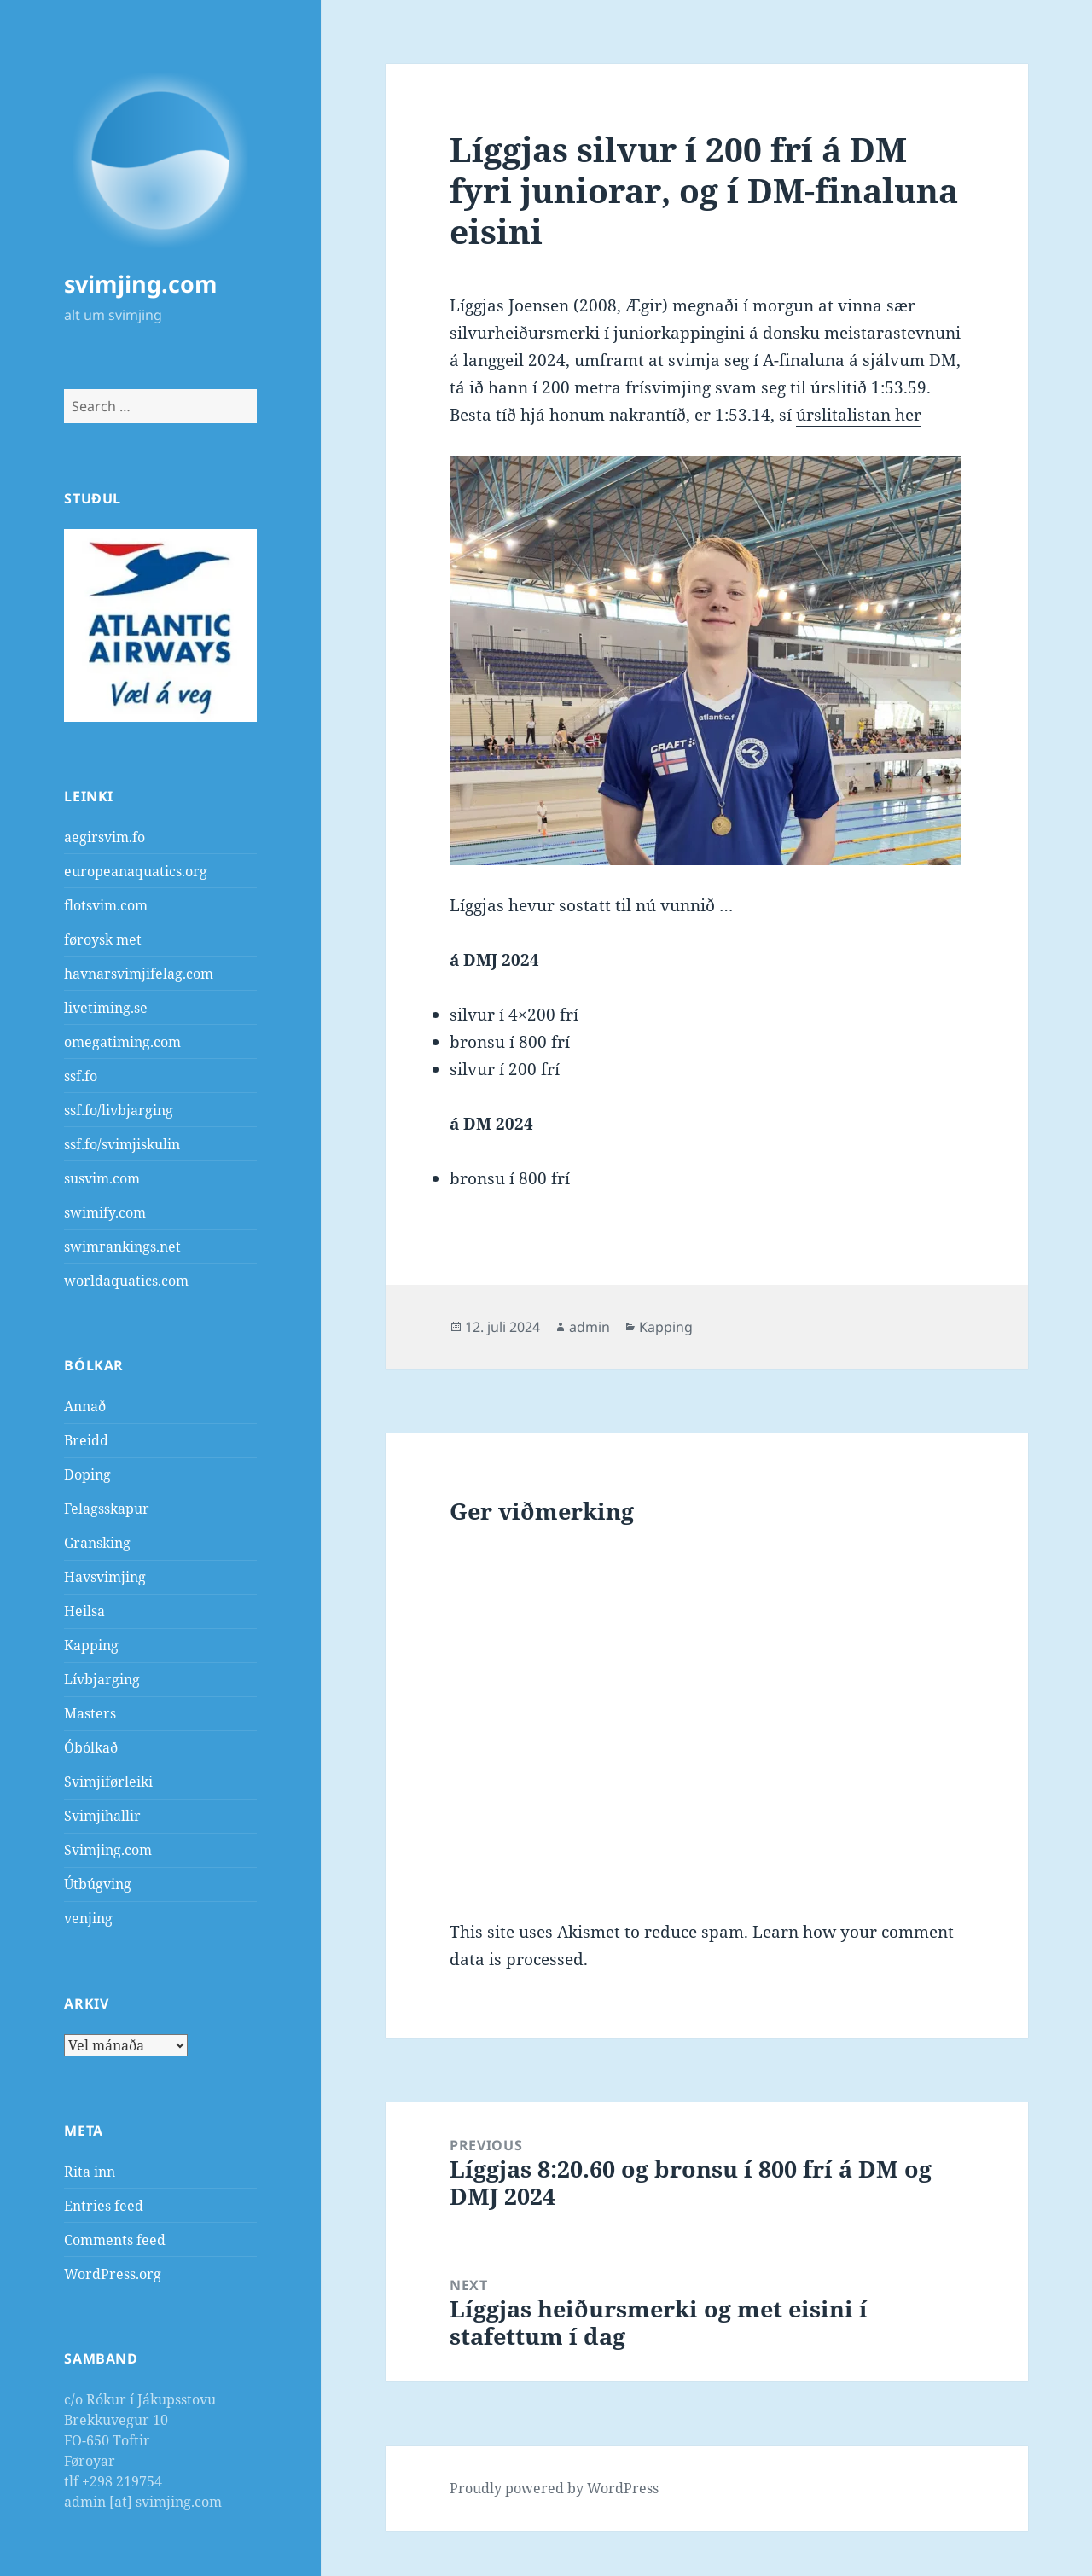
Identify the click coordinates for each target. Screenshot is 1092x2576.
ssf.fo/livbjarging (118, 1110)
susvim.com (102, 1178)
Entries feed (103, 2205)
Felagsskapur (106, 1508)
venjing (88, 1918)
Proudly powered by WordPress (554, 2488)
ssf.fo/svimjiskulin (122, 1144)
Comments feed (115, 2239)
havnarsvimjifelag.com (138, 973)
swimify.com (105, 1212)
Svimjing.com (108, 1849)
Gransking (97, 1542)
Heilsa (84, 1611)
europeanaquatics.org (135, 871)
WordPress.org (112, 2274)
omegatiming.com (122, 1041)
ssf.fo (80, 1076)
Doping (87, 1474)
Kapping (91, 1645)
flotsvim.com (106, 905)
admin (589, 1326)
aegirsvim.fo (104, 837)
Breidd (86, 1440)
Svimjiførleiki (108, 1781)
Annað (85, 1406)
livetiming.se (106, 1007)
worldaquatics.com (126, 1280)
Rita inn (89, 2171)
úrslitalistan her (858, 415)
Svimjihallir (102, 1815)
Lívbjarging (102, 1679)
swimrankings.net (122, 1246)
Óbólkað (91, 1747)
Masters (90, 1713)
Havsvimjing (105, 1576)
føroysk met (103, 939)
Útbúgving (97, 1884)
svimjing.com (141, 283)
